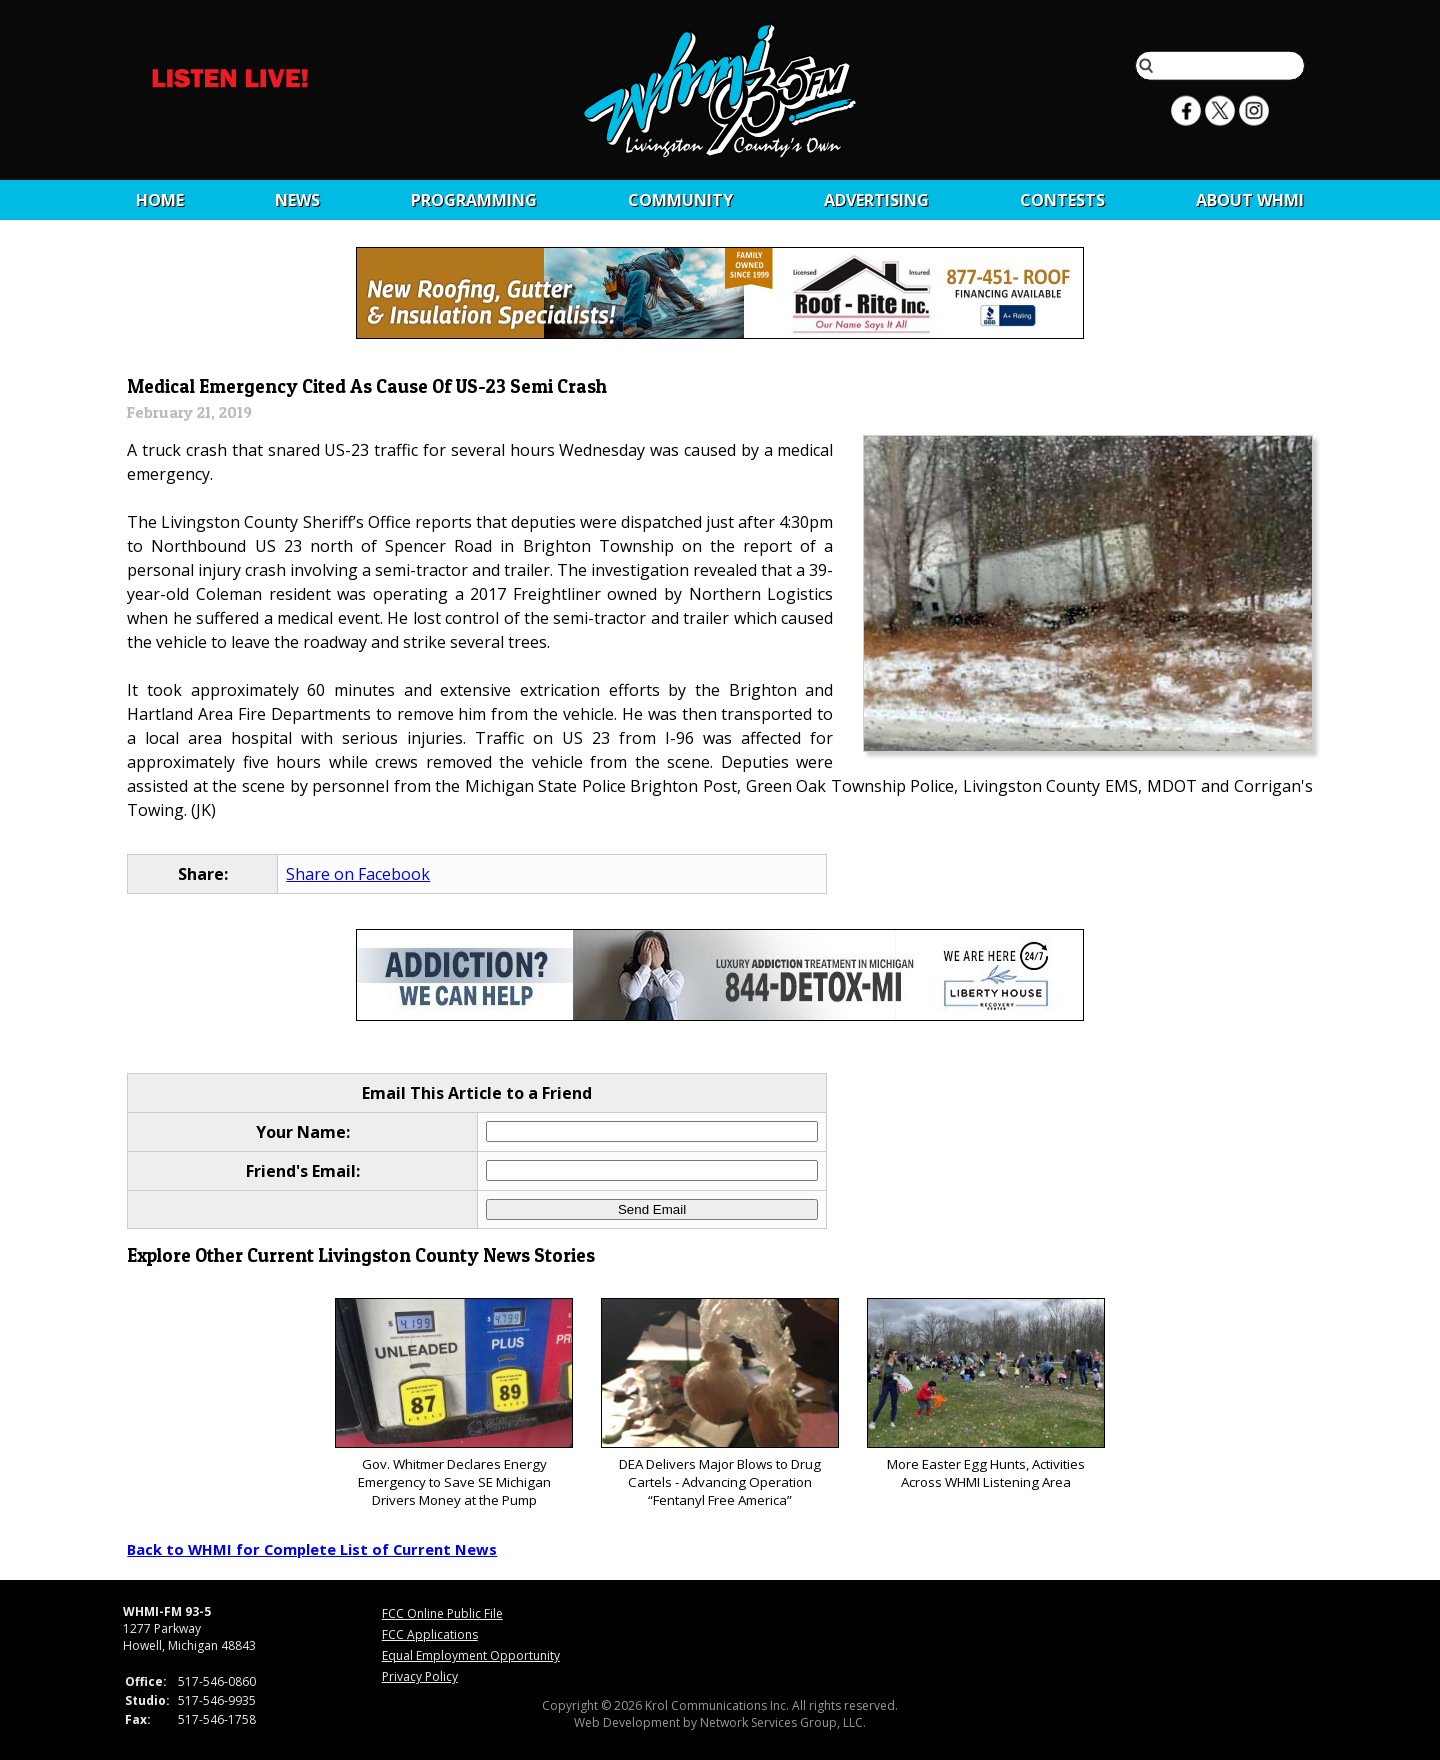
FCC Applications (430, 1634)
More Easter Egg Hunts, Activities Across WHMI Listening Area (985, 1394)
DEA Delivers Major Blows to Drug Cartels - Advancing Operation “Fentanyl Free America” (719, 1403)
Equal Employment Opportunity (471, 1655)
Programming (474, 200)
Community (680, 200)
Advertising (876, 200)
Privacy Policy (420, 1676)
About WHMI (1250, 200)
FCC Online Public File (442, 1613)
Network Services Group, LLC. (783, 1722)
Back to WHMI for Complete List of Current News (312, 1549)
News (297, 200)
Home (160, 200)
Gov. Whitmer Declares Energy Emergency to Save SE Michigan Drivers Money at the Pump (453, 1403)
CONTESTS (1062, 200)
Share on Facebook (358, 874)
